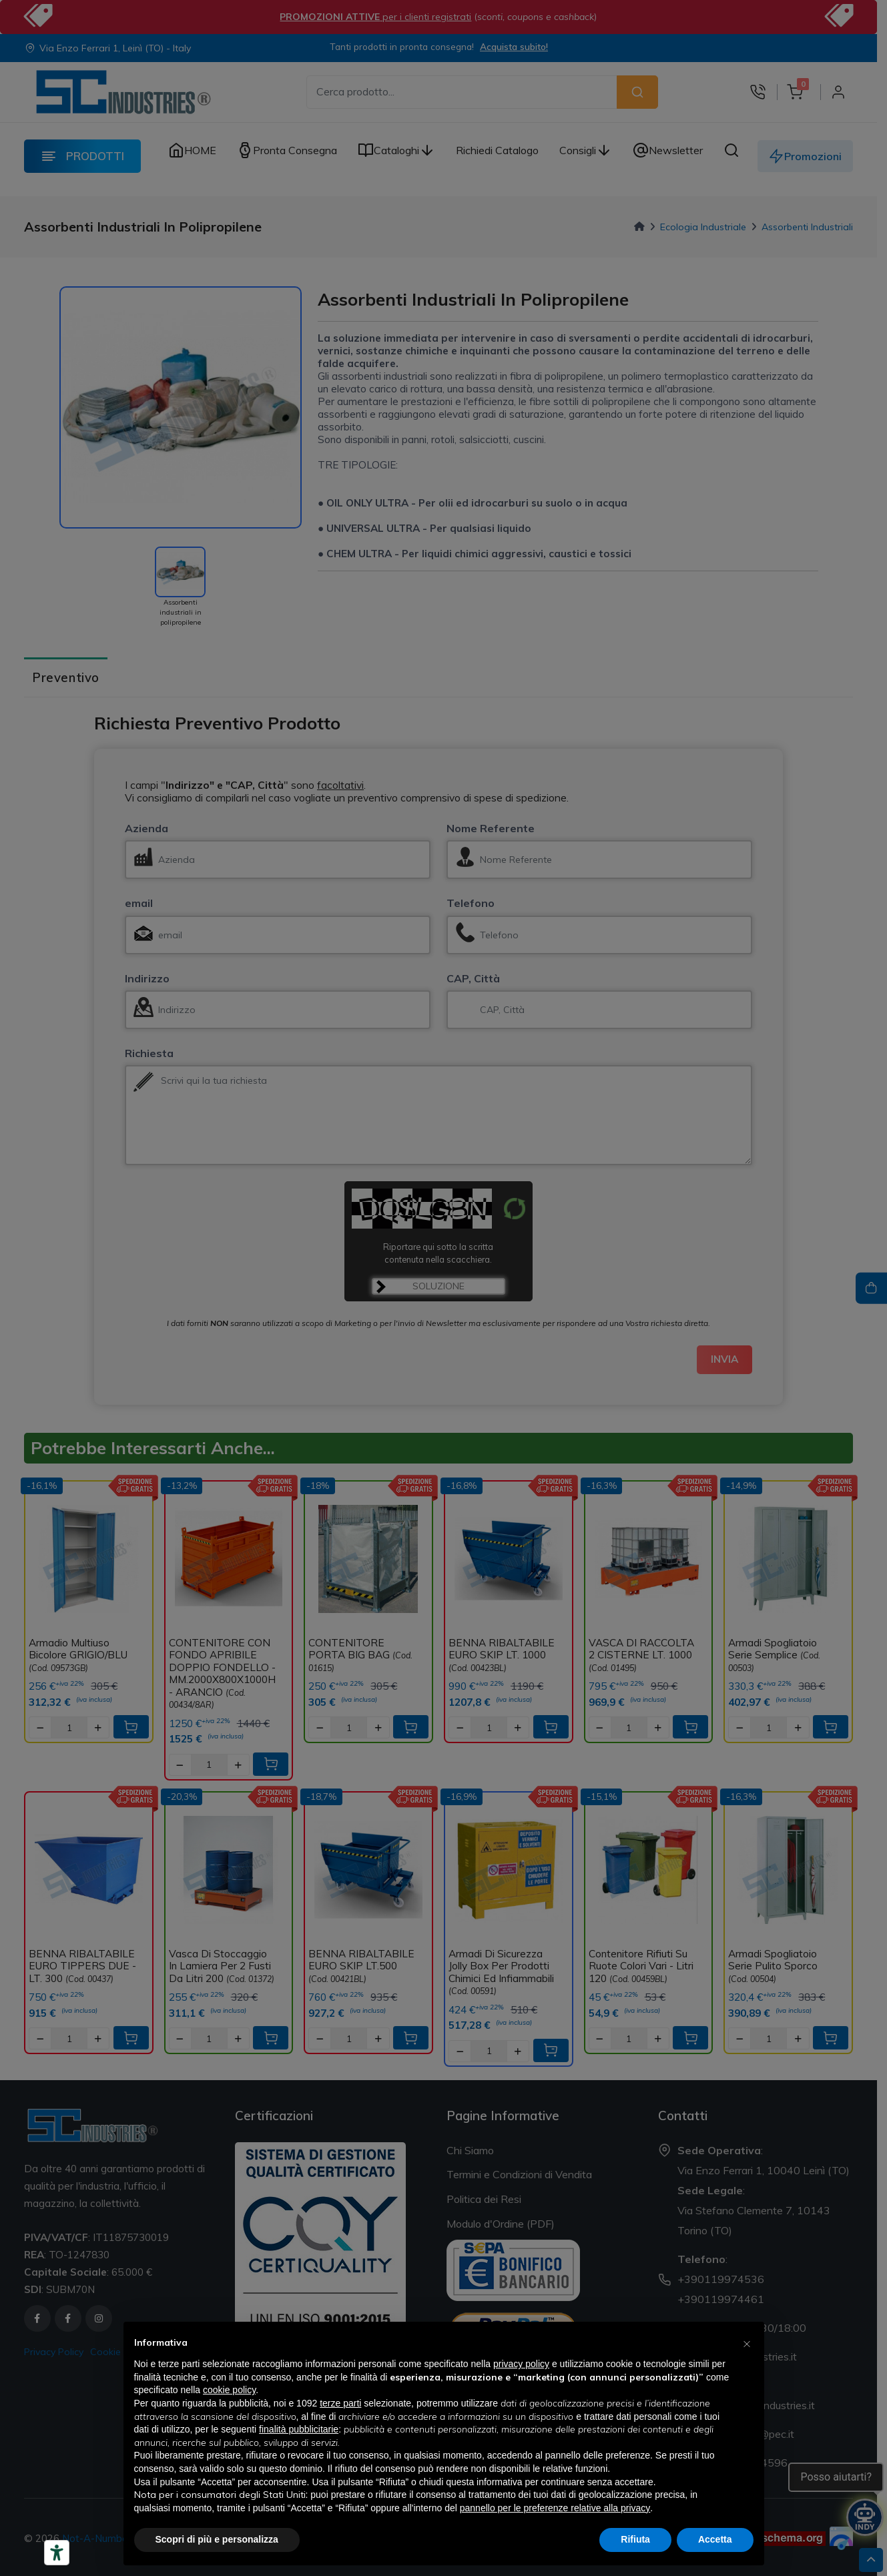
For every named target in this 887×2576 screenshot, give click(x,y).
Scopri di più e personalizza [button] (217, 2539)
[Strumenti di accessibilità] (56, 2552)
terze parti (340, 2403)
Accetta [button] (715, 2539)
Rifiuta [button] (635, 2539)
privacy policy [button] (521, 2363)
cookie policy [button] (229, 2389)
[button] (747, 2343)
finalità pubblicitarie (298, 2429)
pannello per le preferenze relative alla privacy (555, 2508)
